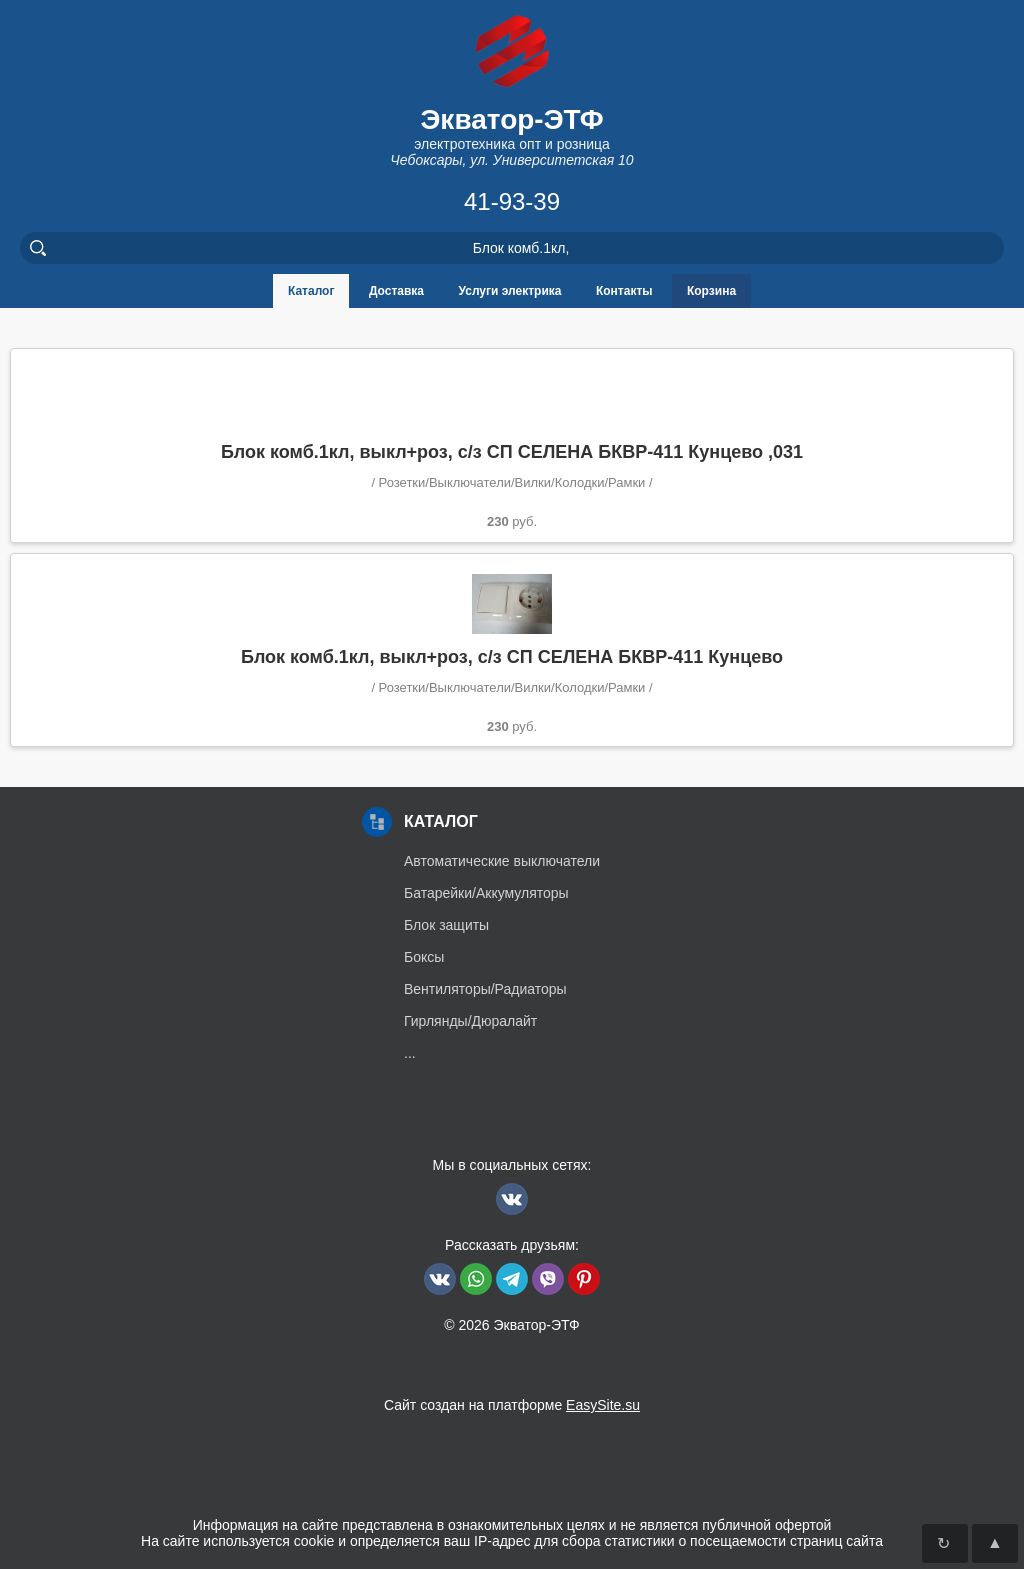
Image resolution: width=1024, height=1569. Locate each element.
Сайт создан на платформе (512, 1405)
